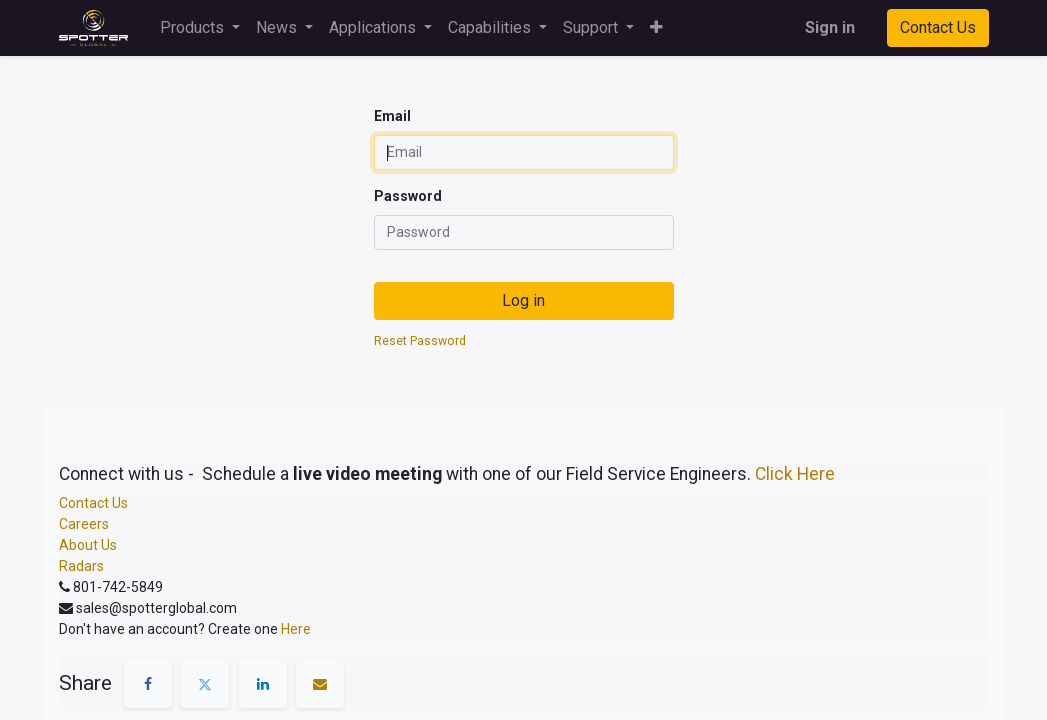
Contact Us (938, 27)
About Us (88, 545)
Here (296, 629)
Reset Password (420, 341)
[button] (656, 28)
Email (392, 116)
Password (408, 196)
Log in (523, 300)
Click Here (795, 474)
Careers (84, 524)
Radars (81, 566)
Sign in (830, 27)
